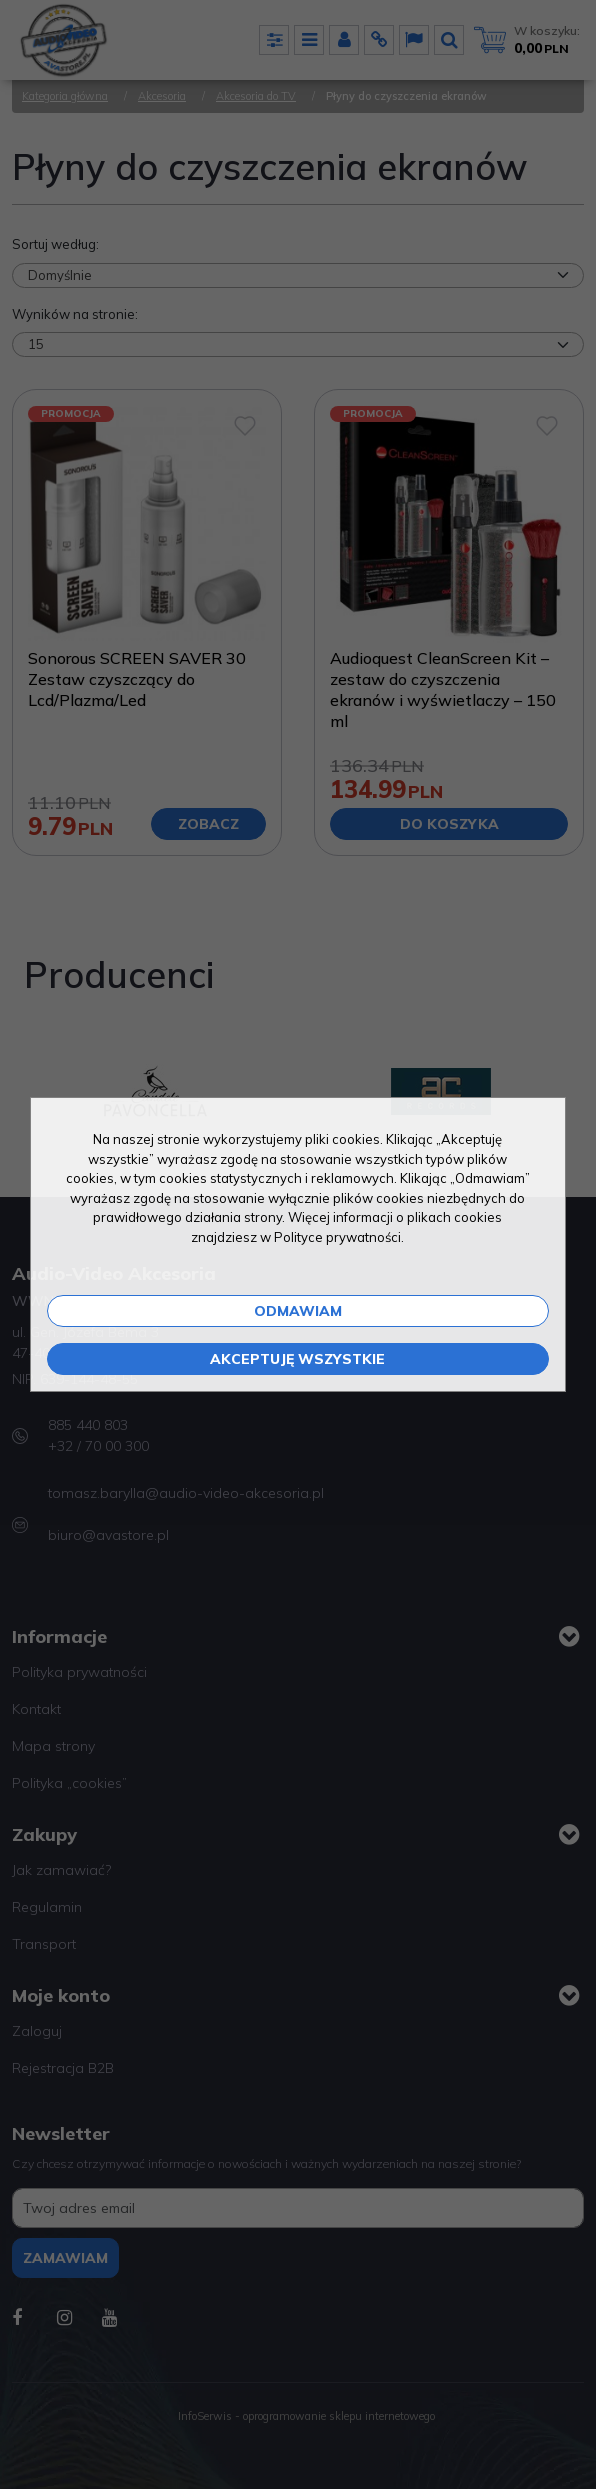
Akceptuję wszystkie (297, 1359)
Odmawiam (298, 1311)
